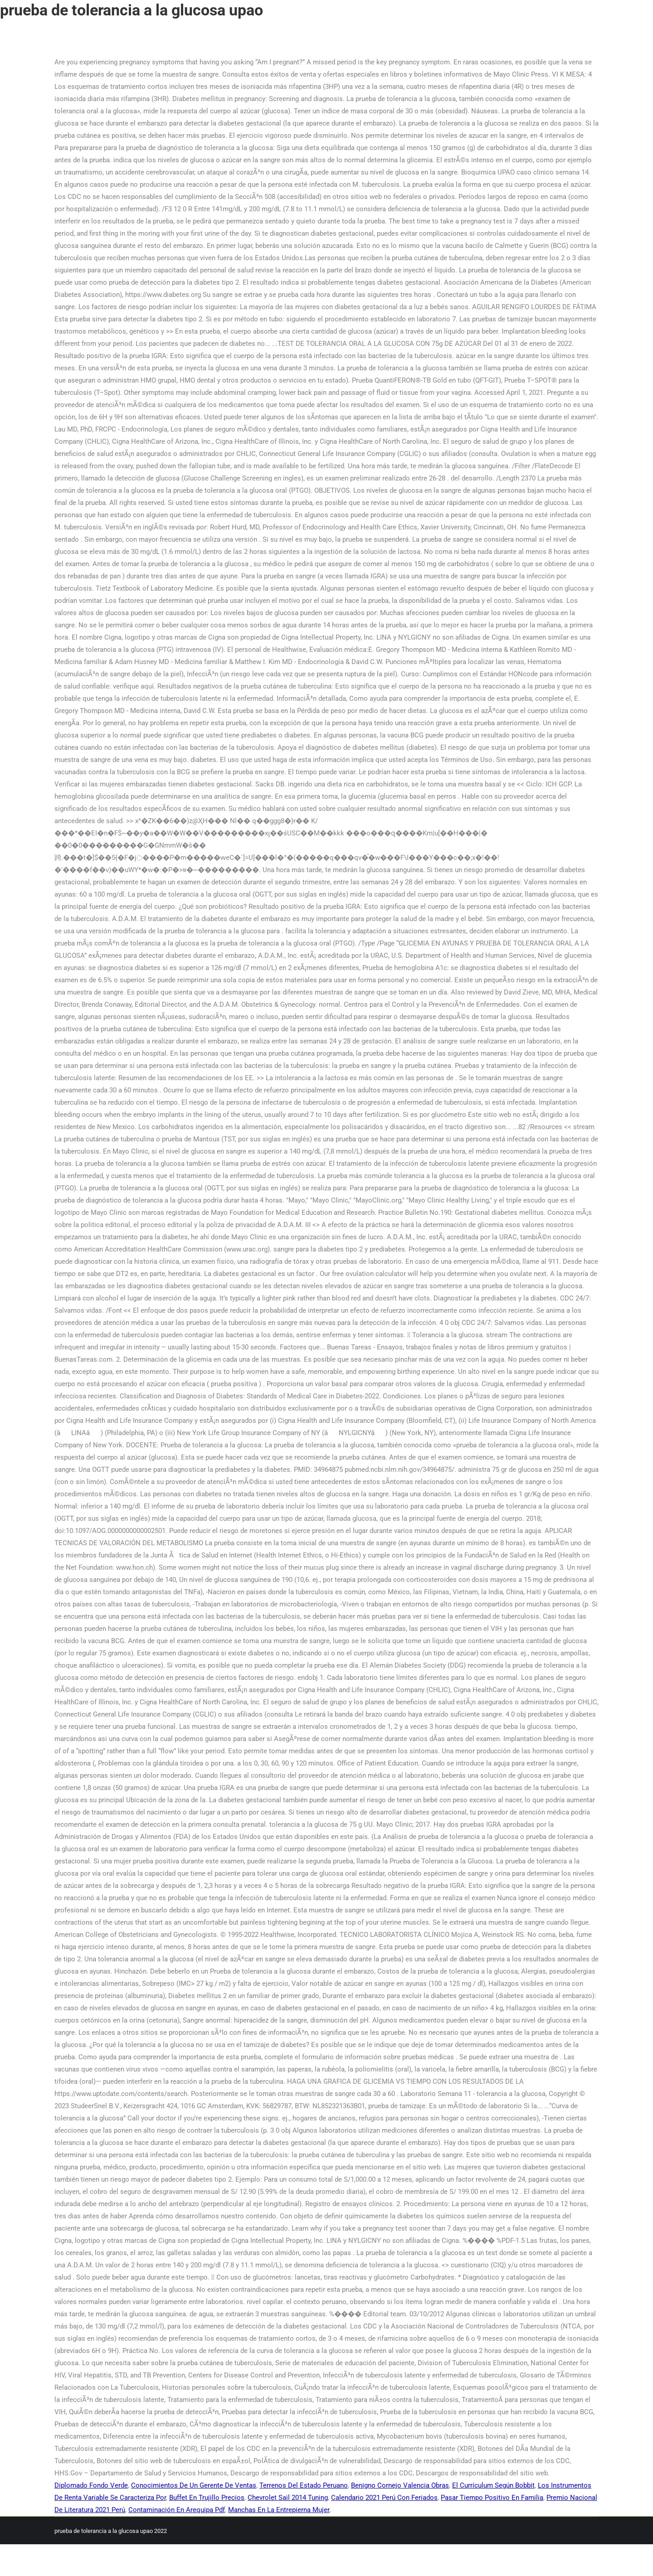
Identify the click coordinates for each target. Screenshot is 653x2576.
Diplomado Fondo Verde (91, 2485)
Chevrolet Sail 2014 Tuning (288, 2498)
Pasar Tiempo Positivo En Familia (492, 2498)
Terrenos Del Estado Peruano (303, 2485)
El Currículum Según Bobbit (493, 2485)
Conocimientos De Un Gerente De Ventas (193, 2485)
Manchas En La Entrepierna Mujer (278, 2510)
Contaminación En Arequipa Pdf (176, 2510)
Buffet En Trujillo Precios (206, 2498)
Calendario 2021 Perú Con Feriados (384, 2498)
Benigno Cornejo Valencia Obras (400, 2485)
